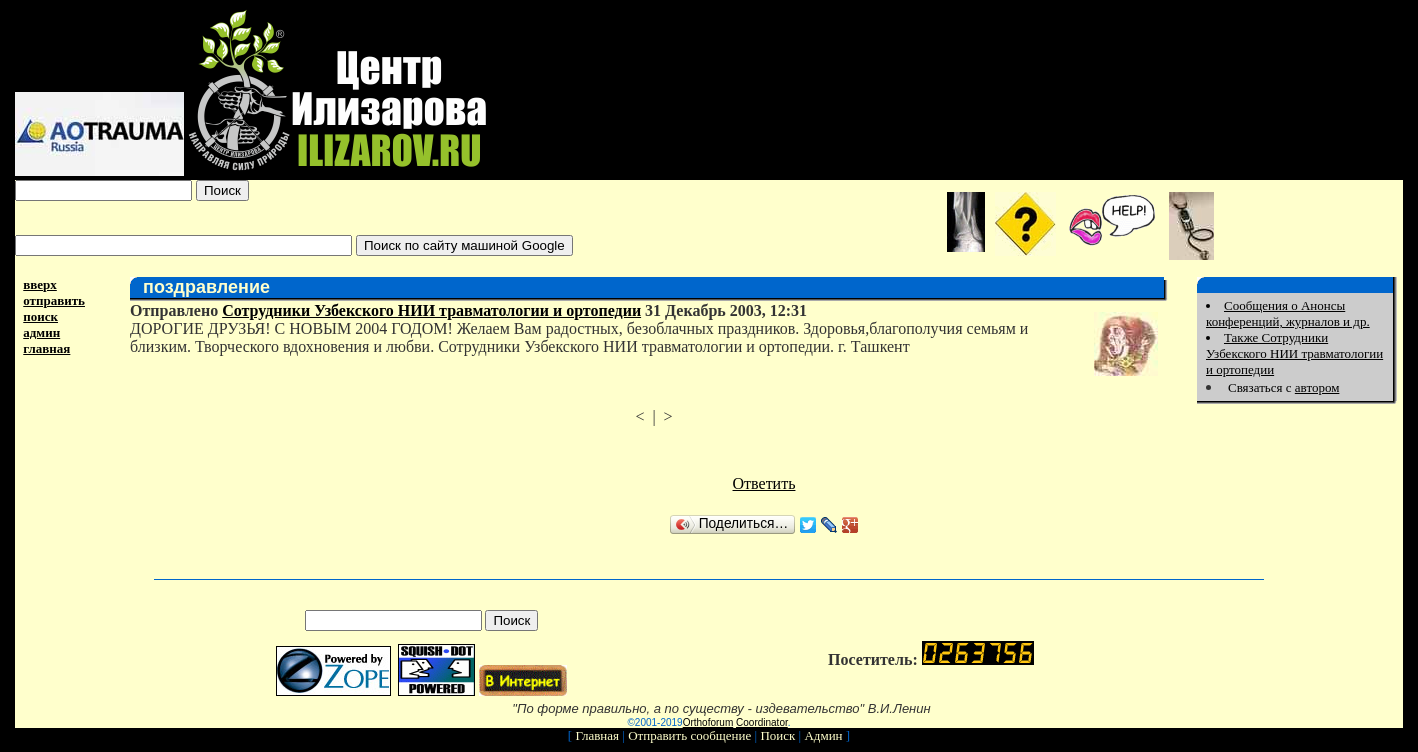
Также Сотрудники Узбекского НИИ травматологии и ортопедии (1294, 353)
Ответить (764, 483)
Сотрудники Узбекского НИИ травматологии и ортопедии (431, 310)
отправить (54, 300)
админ (41, 332)
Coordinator (762, 722)
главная (46, 348)
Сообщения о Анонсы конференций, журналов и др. (1288, 313)
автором (1317, 387)
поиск (40, 316)
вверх (40, 284)
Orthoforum (708, 722)
